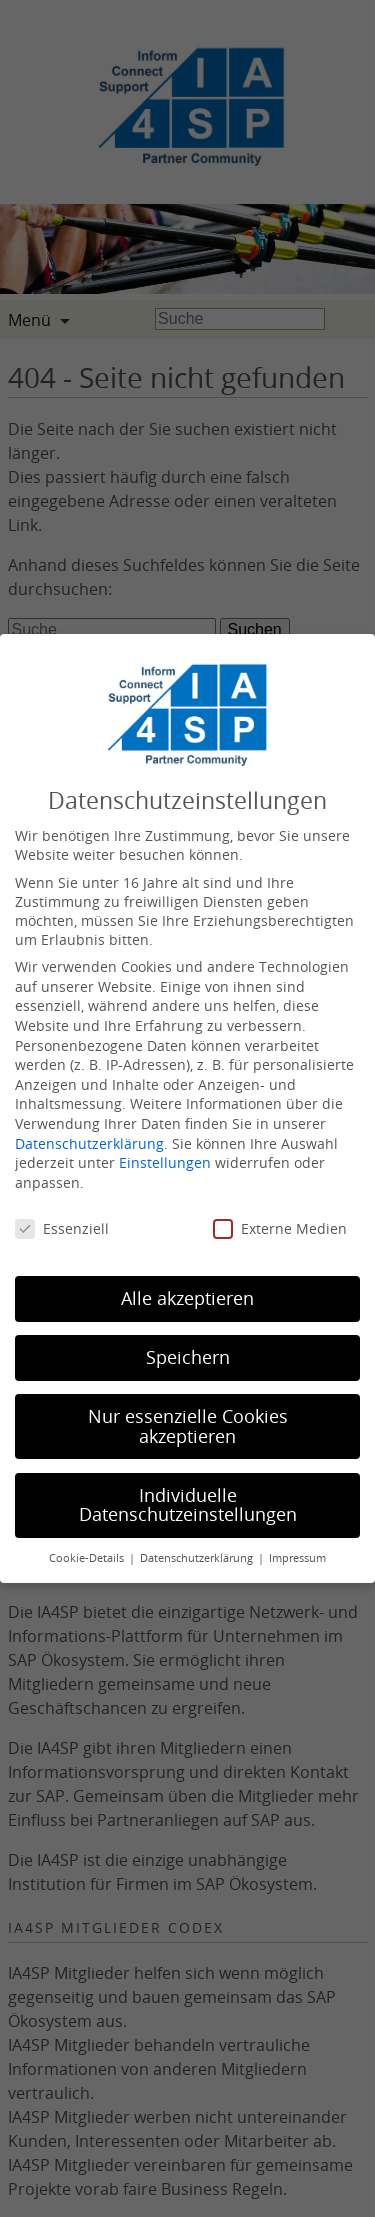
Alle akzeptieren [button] (187, 1298)
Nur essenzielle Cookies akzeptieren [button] (188, 1426)
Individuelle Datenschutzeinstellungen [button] (188, 1505)
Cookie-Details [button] (88, 1558)
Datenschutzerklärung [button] (198, 1558)
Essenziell (62, 1228)
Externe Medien (280, 1228)
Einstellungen (165, 1162)
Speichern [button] (188, 1357)
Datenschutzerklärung (89, 1143)
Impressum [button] (297, 1558)
